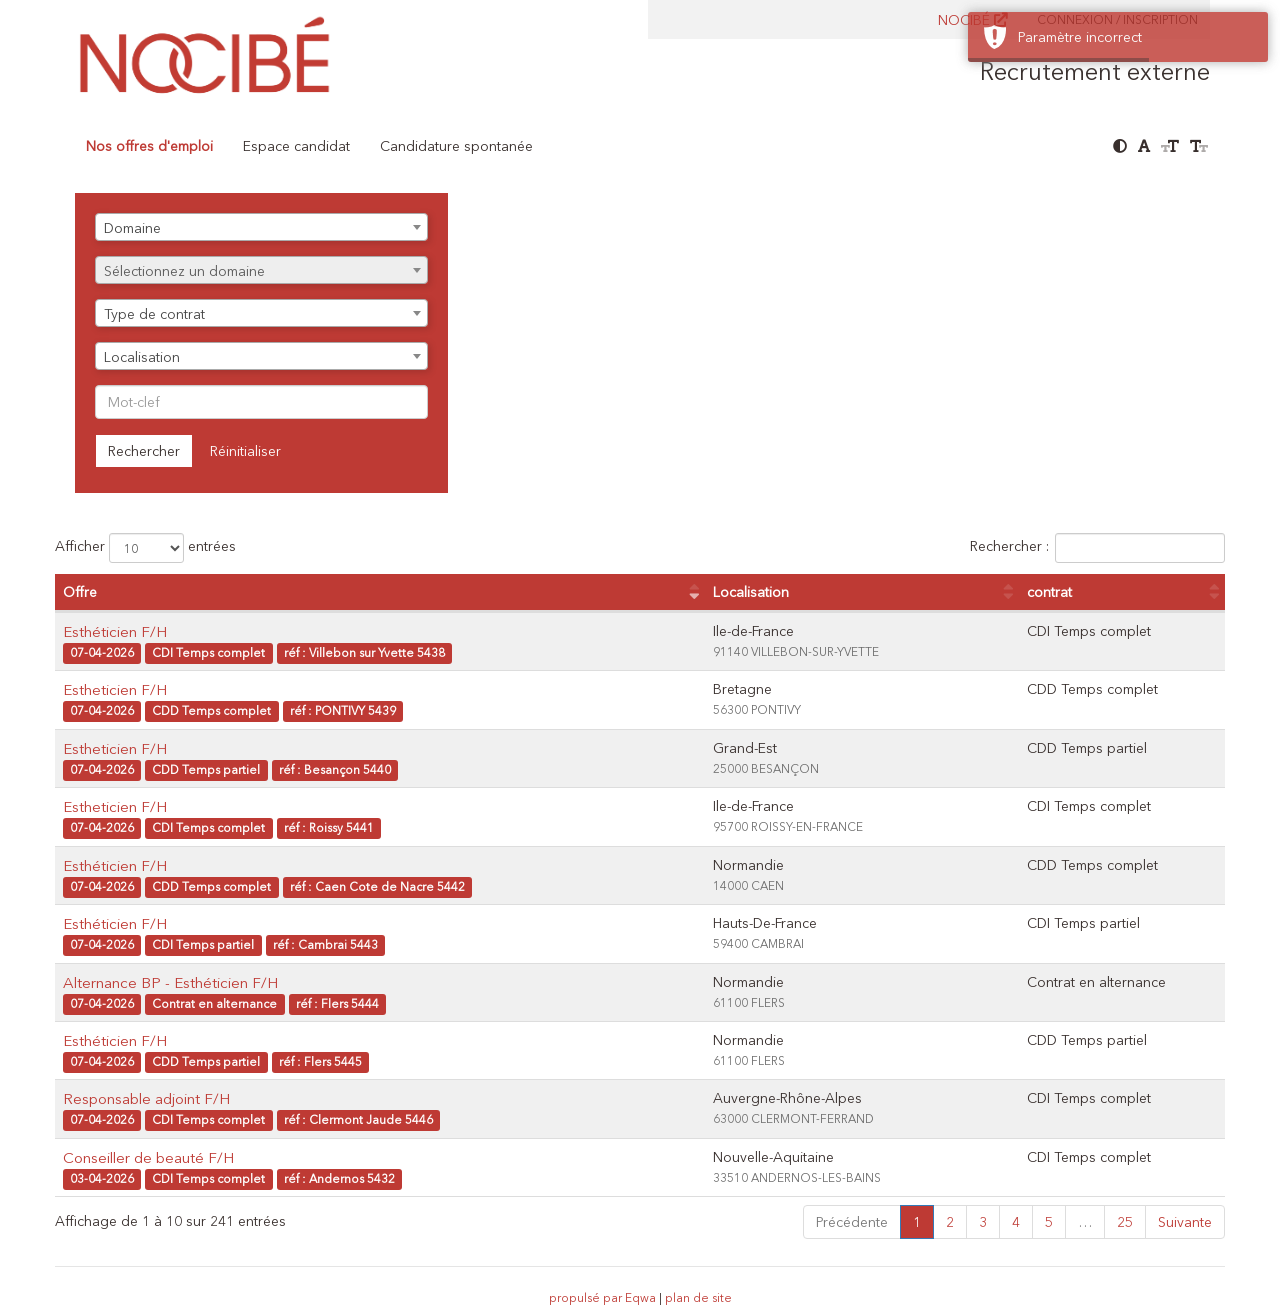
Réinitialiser (245, 451)
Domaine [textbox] (132, 228)
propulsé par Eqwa (604, 1297)
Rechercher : (1097, 548)
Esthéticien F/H (115, 631)
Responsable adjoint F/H (146, 1098)
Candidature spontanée (456, 146)
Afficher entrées (145, 548)
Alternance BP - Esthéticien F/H (170, 982)
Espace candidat (296, 146)
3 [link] (983, 1222)
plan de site (698, 1297)
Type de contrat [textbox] (154, 314)
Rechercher (144, 451)
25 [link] (1125, 1222)
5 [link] (1049, 1222)
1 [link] (917, 1222)
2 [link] (950, 1222)
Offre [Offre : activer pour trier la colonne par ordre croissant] (80, 592)
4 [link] (1016, 1222)
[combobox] (261, 227)
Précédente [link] (852, 1222)
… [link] (1085, 1222)
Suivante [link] (1185, 1222)
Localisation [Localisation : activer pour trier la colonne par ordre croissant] (751, 592)
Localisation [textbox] (142, 357)
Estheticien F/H (115, 689)
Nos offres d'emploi (149, 146)
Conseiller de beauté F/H (148, 1157)
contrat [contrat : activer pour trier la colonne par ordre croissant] (1049, 592)
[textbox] (261, 271)
